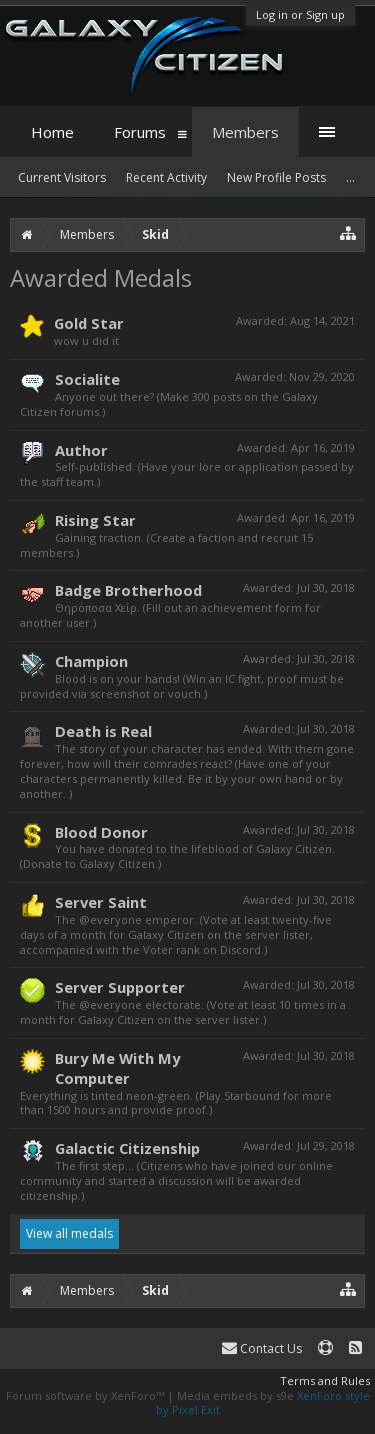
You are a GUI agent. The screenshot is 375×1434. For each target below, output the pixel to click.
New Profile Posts (276, 177)
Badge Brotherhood (128, 590)
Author (81, 450)
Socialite (87, 379)
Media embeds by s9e (235, 1395)
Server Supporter (120, 987)
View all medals (69, 1233)
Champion (91, 661)
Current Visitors (62, 177)
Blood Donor (101, 832)
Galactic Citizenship (127, 1148)
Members (245, 132)
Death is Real (103, 731)
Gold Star (89, 323)
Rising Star (95, 520)
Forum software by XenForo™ (86, 1395)
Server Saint (101, 902)
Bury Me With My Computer (117, 1068)
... (350, 177)
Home (52, 132)
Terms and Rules (325, 1380)
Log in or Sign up (300, 14)
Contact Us (262, 1348)
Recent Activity (166, 177)
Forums (140, 132)
